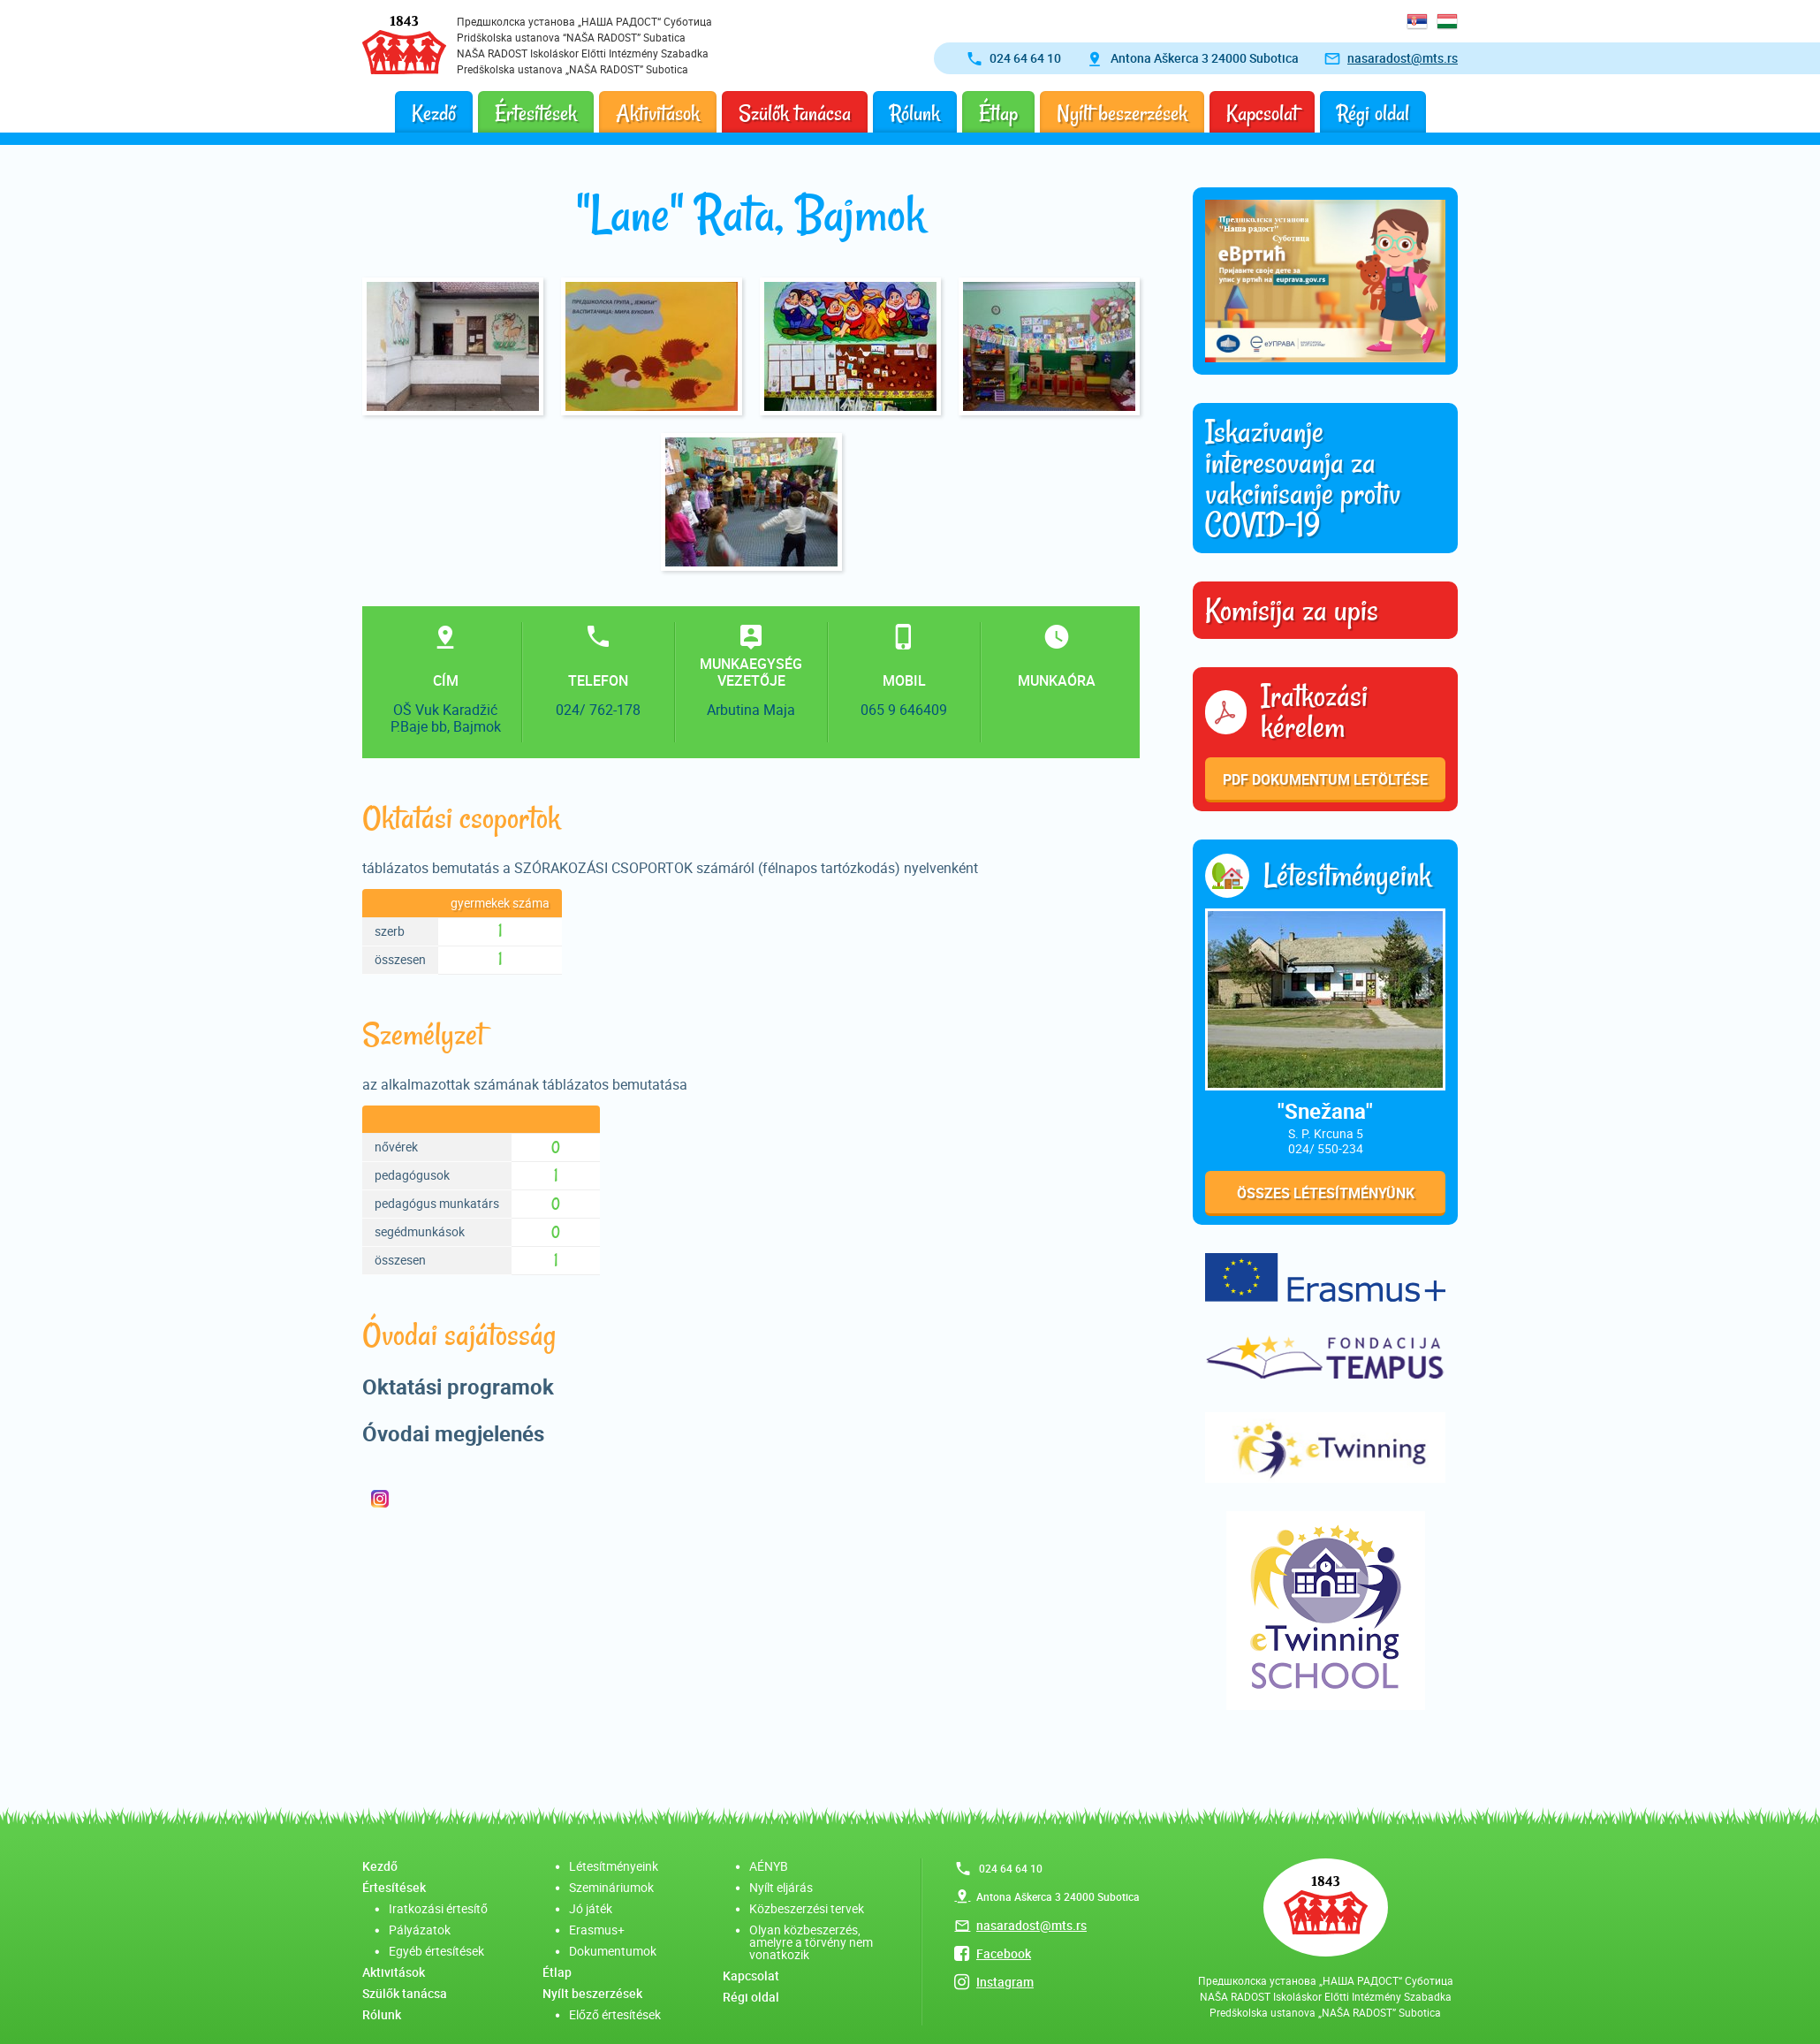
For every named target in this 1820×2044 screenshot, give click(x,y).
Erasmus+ (597, 1929)
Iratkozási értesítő (438, 1908)
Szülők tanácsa (795, 113)
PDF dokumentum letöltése (1325, 779)
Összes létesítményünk (1325, 1193)
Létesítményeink (613, 1866)
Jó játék (590, 1908)
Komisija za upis (1291, 611)
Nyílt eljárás (781, 1887)
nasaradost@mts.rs (1402, 57)
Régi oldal (1373, 113)
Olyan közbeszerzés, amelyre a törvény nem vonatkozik (811, 1942)
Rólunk (915, 113)
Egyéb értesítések (436, 1950)
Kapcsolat (1262, 113)
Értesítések (536, 113)
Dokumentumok (612, 1950)
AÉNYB (768, 1866)
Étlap (998, 113)
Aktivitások (658, 113)
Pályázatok (420, 1929)
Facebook (1003, 1953)
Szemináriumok (611, 1887)
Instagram (1005, 1981)
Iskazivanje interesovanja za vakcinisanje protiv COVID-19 (1302, 478)
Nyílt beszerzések (1122, 113)
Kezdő (434, 113)
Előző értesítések (615, 2014)
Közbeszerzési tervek (806, 1908)
